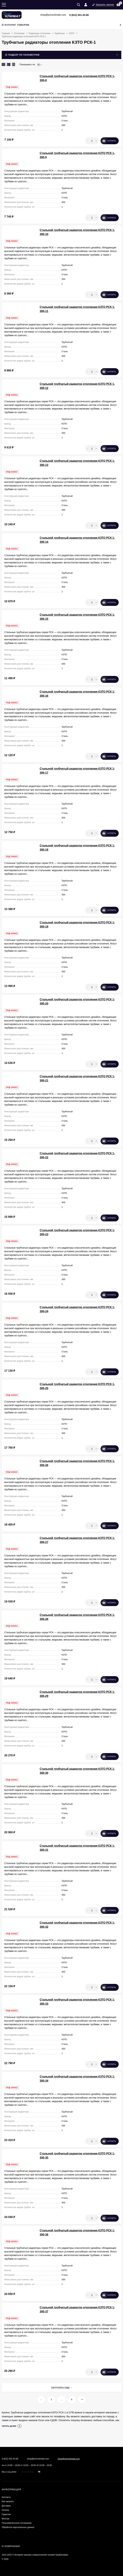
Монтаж (5, 2518)
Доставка (6, 2506)
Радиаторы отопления (39, 33)
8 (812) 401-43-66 (79, 15)
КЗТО (71, 33)
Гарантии (6, 2514)
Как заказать (8, 2501)
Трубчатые (60, 33)
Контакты (6, 2497)
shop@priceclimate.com (69, 2459)
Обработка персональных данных (18, 2527)
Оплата (5, 2510)
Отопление (19, 33)
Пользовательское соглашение (17, 2523)
